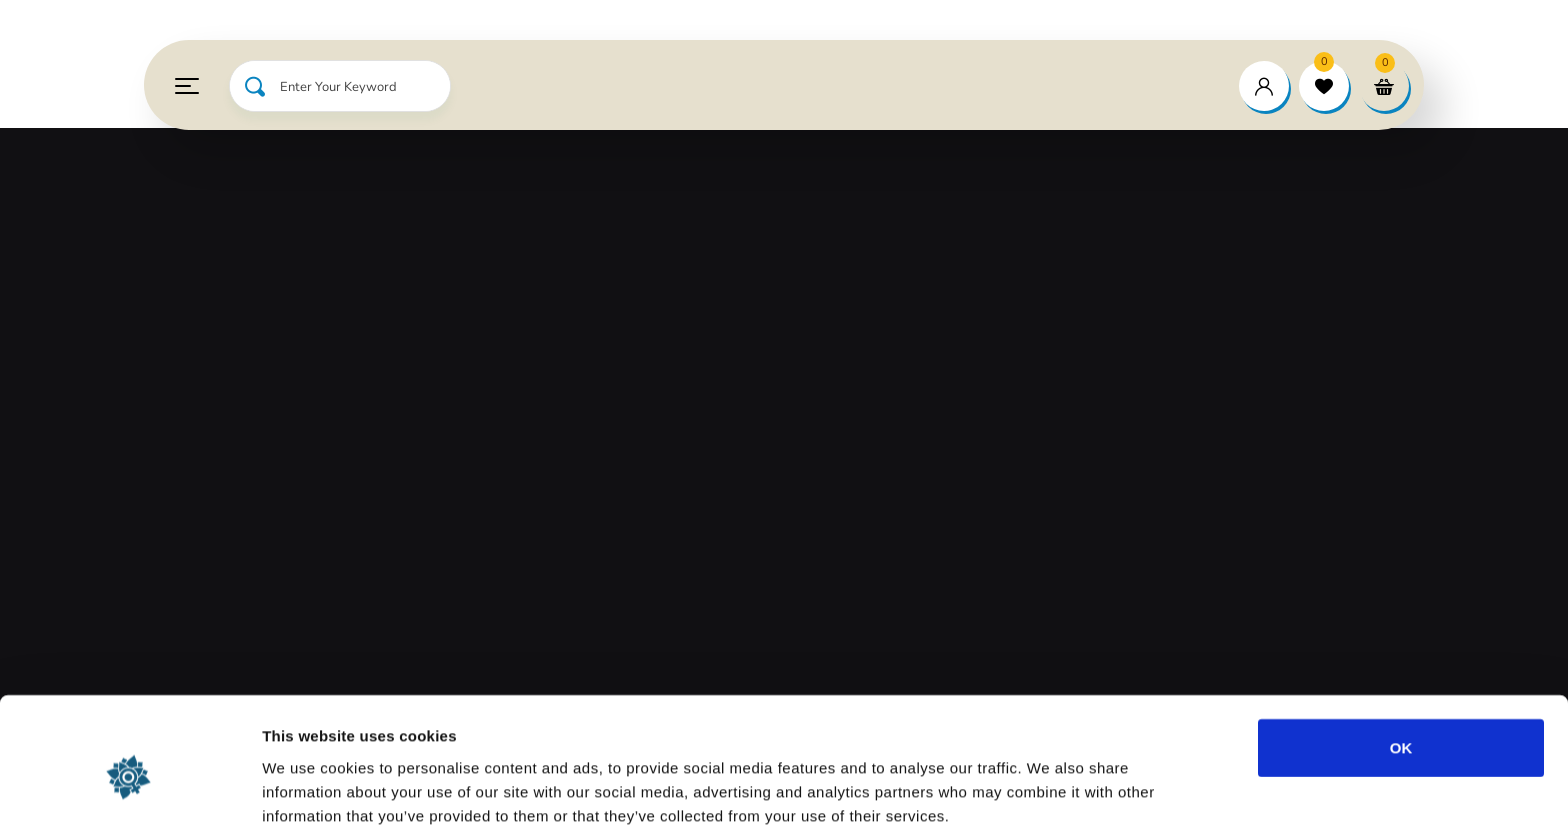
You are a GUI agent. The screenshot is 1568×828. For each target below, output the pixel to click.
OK (1401, 655)
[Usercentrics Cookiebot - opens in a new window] (129, 789)
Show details (1049, 788)
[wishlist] (1324, 86)
